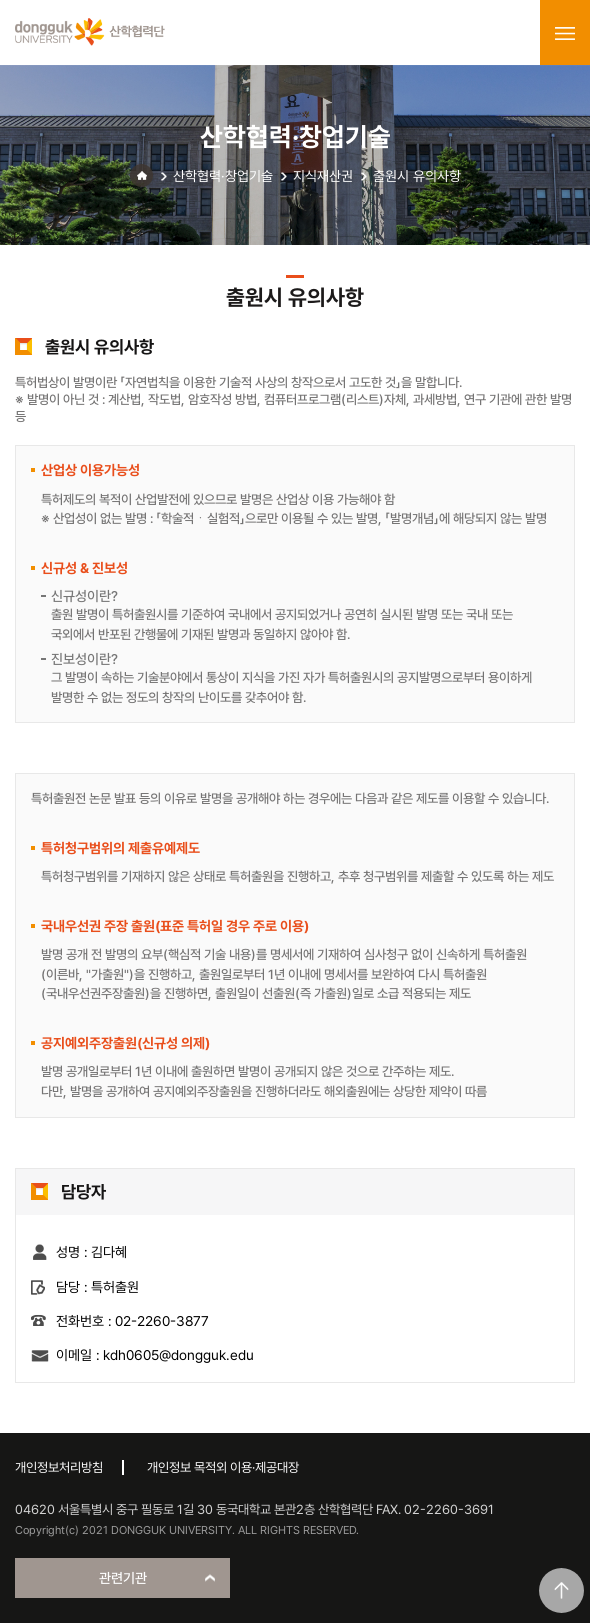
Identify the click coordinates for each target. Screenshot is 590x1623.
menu (565, 33)
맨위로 (561, 1590)
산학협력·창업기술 (223, 176)
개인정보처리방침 (59, 1467)
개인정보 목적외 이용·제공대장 (223, 1467)
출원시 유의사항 (417, 176)
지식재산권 (323, 176)
